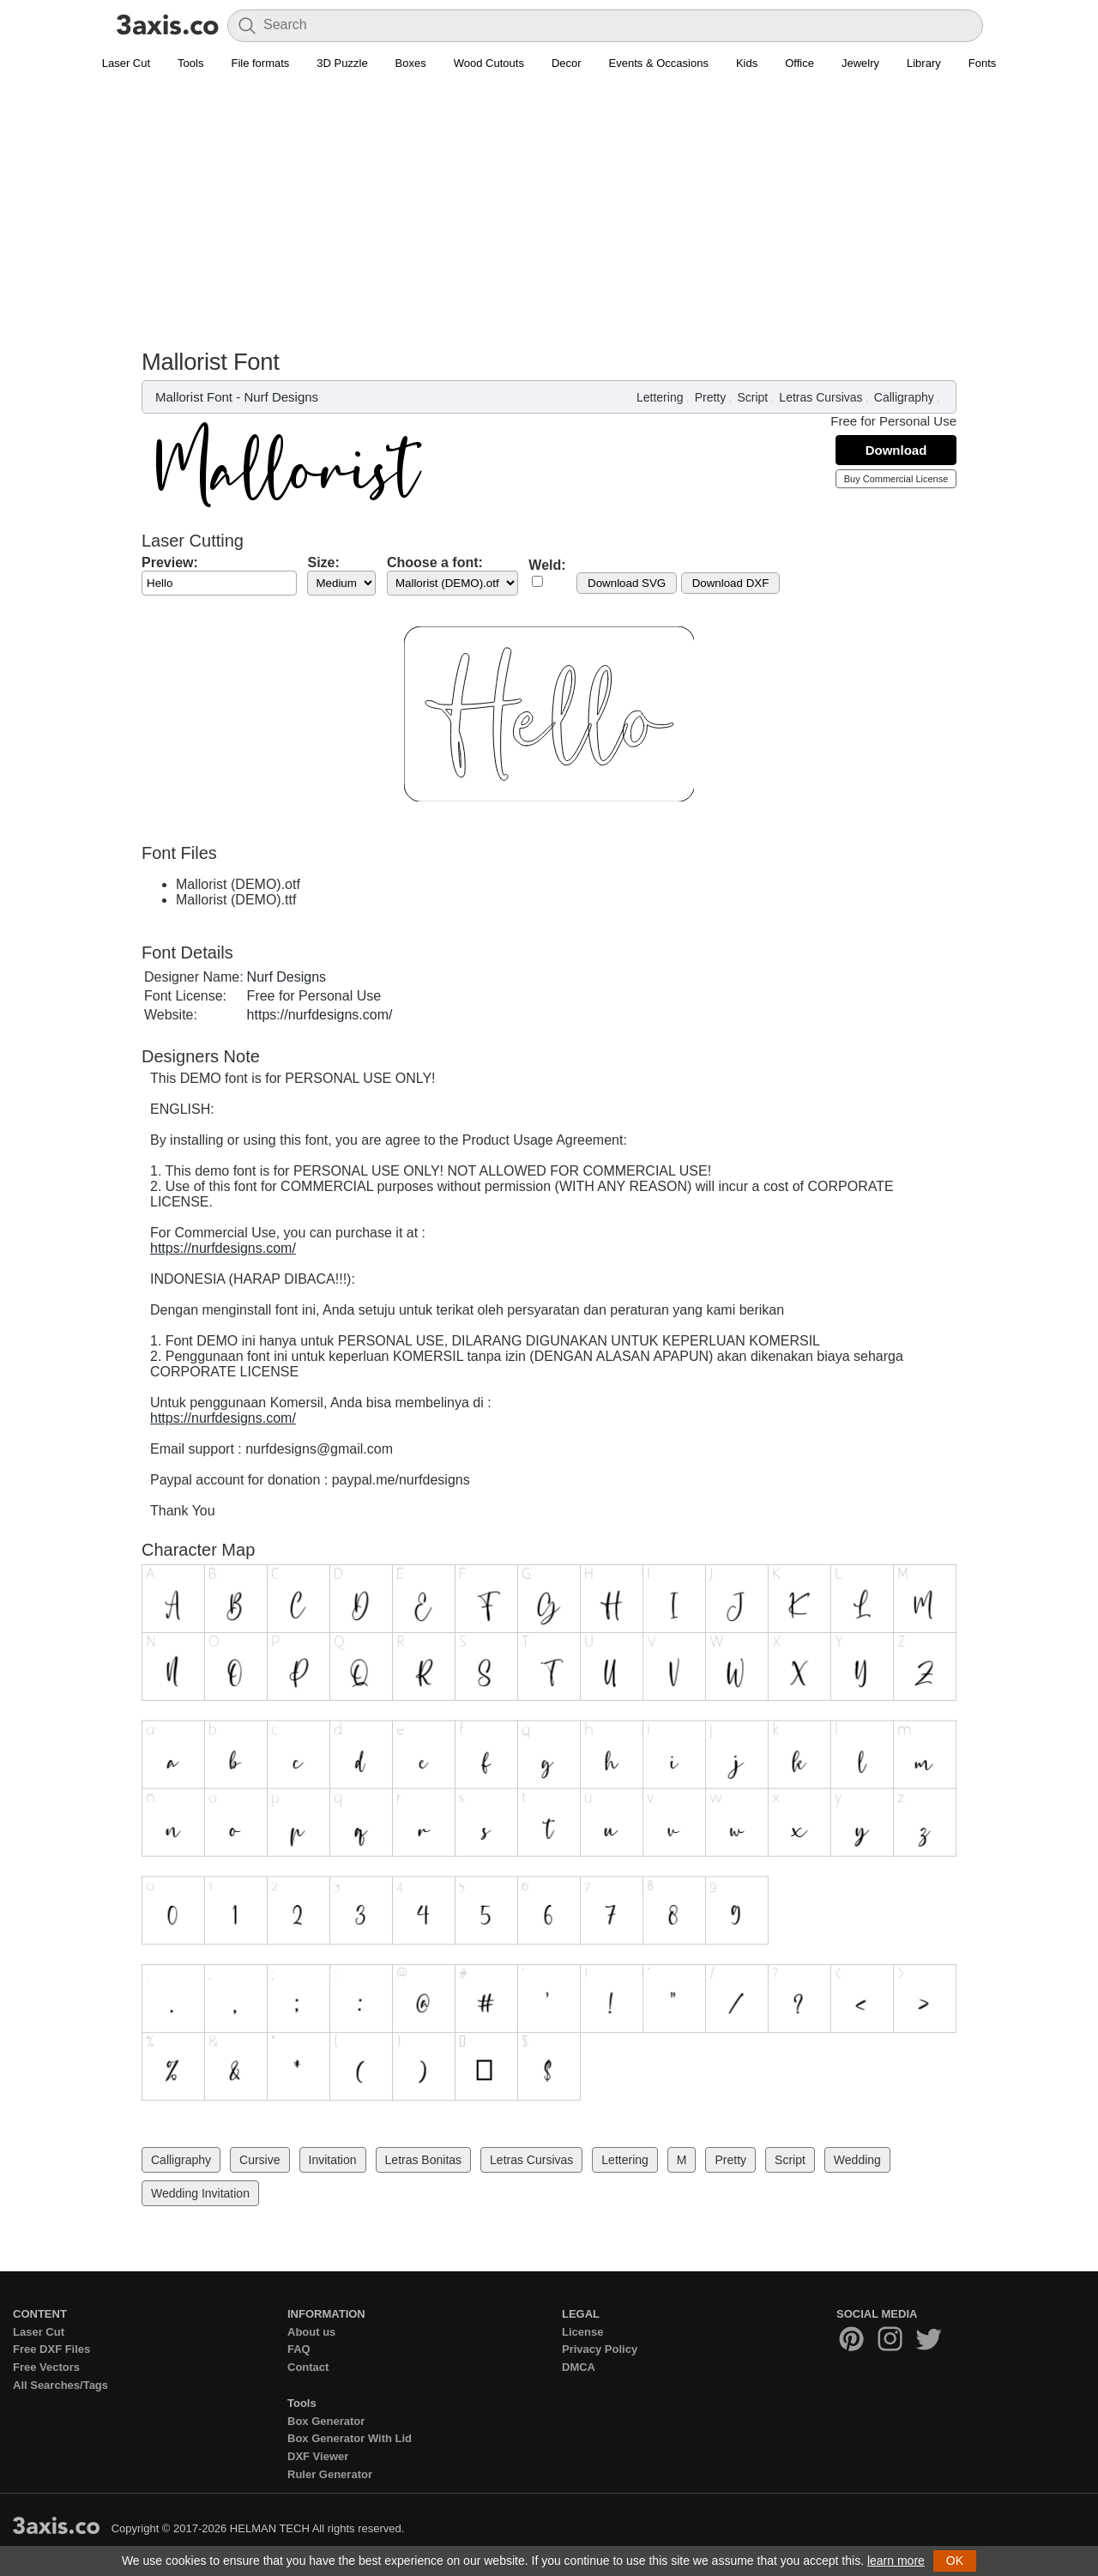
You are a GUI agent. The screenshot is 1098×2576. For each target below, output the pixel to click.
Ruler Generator (329, 2474)
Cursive (259, 2160)
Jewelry (860, 63)
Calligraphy (904, 397)
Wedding (857, 2160)
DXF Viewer (317, 2456)
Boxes (410, 63)
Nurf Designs (281, 397)
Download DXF (730, 583)
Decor (567, 63)
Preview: (170, 562)
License (582, 2331)
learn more (896, 2560)
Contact (308, 2367)
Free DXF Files (51, 2349)
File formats (260, 63)
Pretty (711, 397)
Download (896, 450)
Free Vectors (46, 2367)
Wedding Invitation (200, 2193)
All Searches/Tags (60, 2385)
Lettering (659, 397)
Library (924, 63)
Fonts (982, 63)
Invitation (333, 2160)
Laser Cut (126, 63)
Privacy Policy (599, 2349)
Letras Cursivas (820, 397)
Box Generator (326, 2421)
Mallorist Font (193, 397)
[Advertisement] (549, 220)
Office (799, 63)
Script (752, 397)
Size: (323, 562)
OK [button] (954, 2560)
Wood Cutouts (489, 63)
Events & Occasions (659, 63)
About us (311, 2331)
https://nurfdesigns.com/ (320, 1014)
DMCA (578, 2367)
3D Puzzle (342, 63)
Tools (190, 63)
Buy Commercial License (896, 479)
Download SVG (627, 583)
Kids (746, 63)
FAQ (299, 2349)
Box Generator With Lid (349, 2438)
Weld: (546, 565)
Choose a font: (435, 562)
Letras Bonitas (423, 2160)
